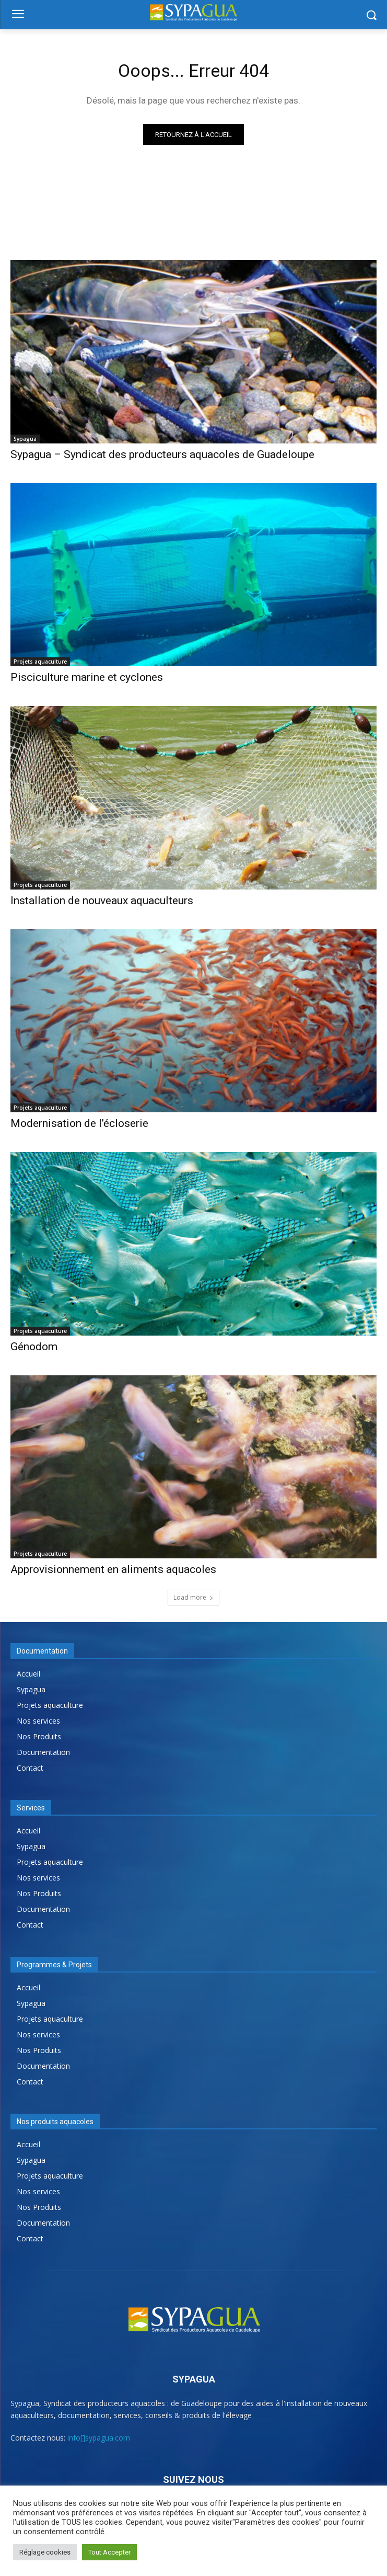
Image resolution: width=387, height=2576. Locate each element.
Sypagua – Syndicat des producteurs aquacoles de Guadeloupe (162, 454)
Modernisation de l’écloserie (79, 1123)
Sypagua (25, 438)
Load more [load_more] (193, 1597)
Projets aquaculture (40, 661)
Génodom (33, 1346)
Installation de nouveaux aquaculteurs (101, 900)
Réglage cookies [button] (45, 2552)
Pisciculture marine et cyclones (86, 677)
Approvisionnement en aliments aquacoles (113, 1569)
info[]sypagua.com (98, 2438)
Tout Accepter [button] (109, 2552)
